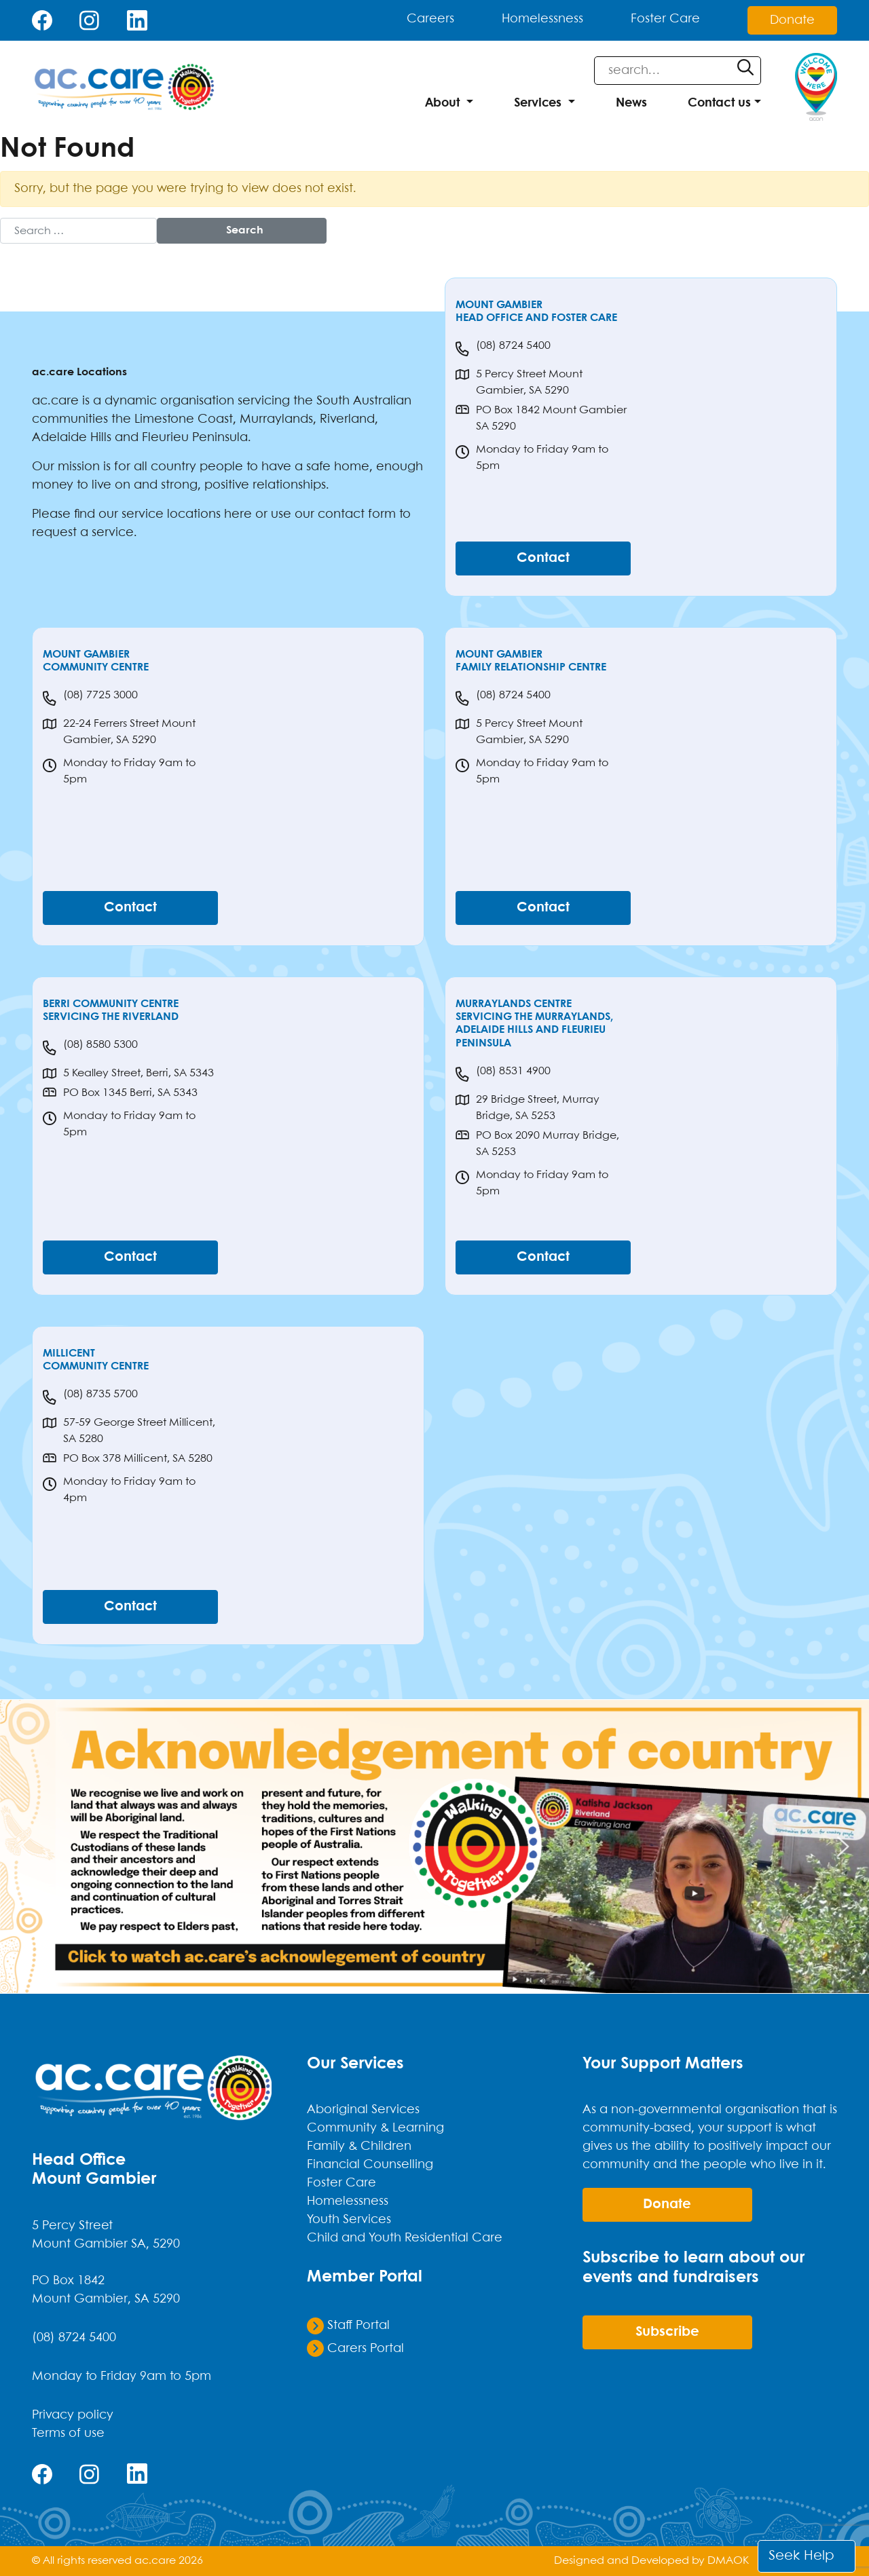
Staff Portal (348, 2325)
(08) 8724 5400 (503, 349)
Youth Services (349, 2220)
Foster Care (665, 20)
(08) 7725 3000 (90, 698)
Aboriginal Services (363, 2110)
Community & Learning (375, 2128)
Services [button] (537, 103)
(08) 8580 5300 (90, 1048)
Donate (792, 20)
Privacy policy (72, 2415)
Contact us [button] (719, 103)
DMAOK (728, 2561)
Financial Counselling (370, 2165)
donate (667, 2204)
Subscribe (667, 2332)
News (631, 103)
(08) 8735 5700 (90, 1397)
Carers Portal (355, 2348)
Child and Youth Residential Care (404, 2238)
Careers (430, 20)
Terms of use (68, 2433)
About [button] (442, 103)
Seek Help (801, 2556)
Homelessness (542, 20)
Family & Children (359, 2146)
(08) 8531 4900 (503, 1074)
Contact (543, 558)
